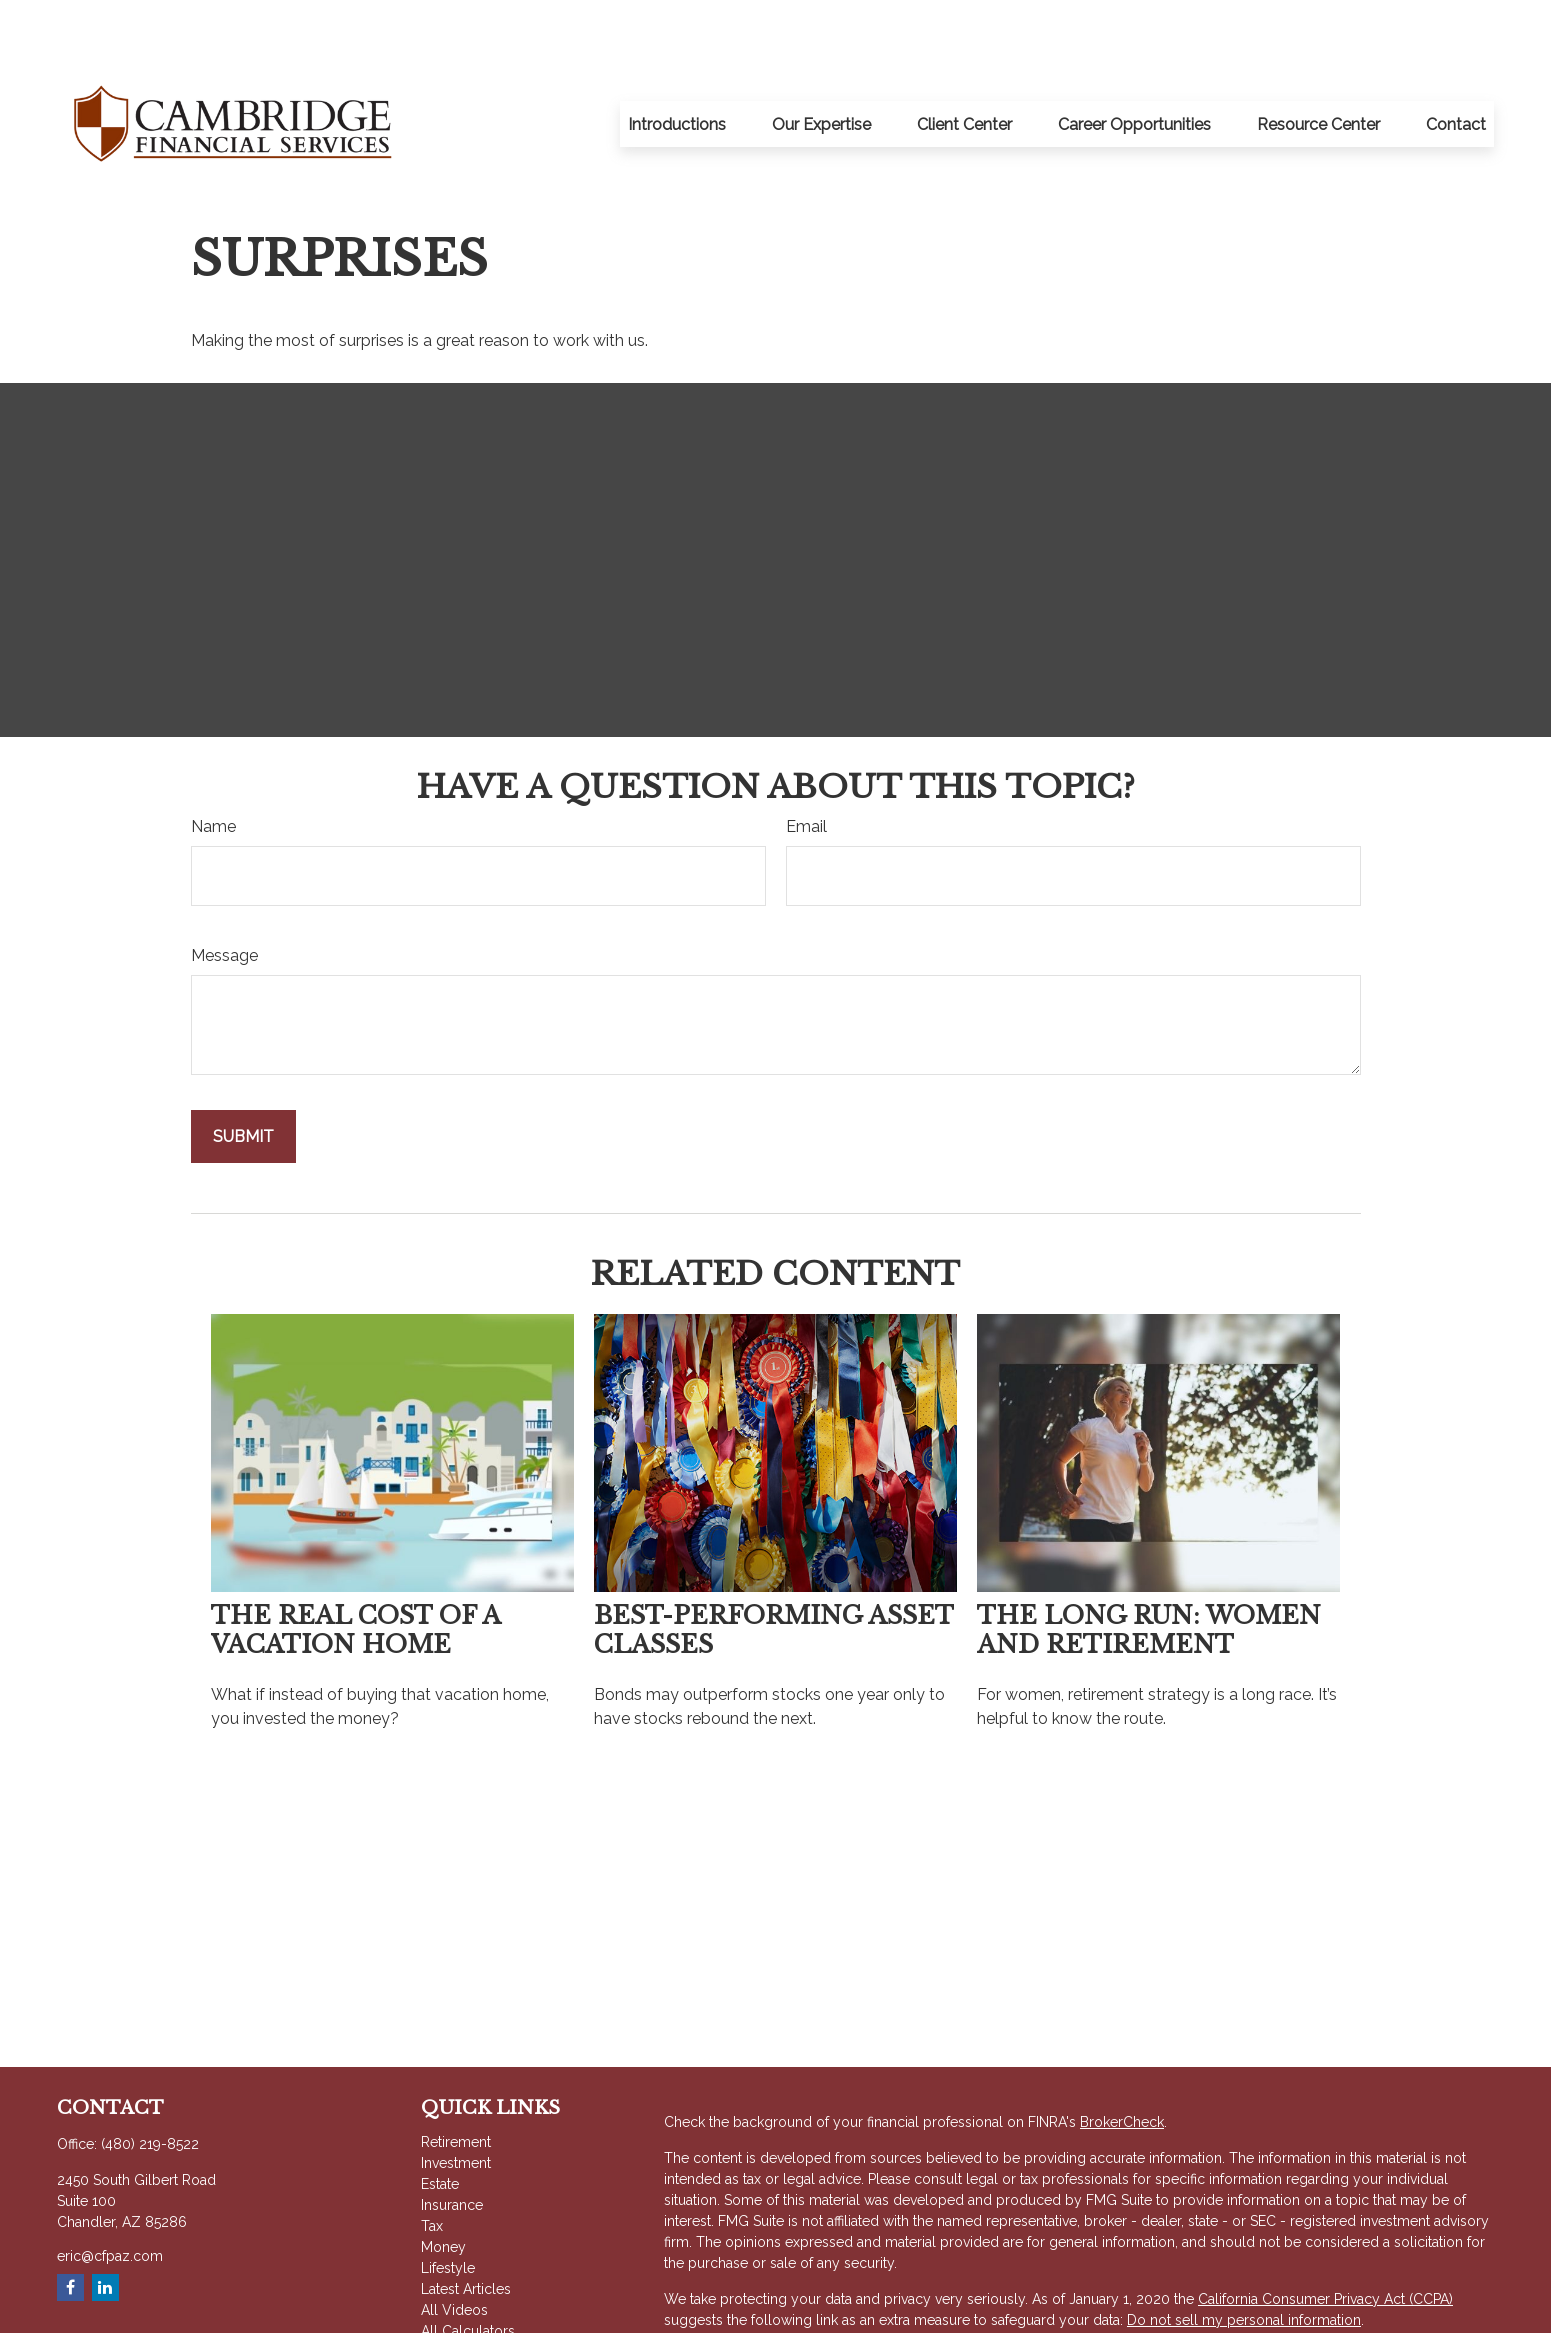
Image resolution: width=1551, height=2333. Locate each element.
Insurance (452, 2145)
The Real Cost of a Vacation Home (355, 1570)
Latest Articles (466, 2229)
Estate (440, 2124)
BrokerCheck (1122, 2062)
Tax (432, 2166)
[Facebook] (70, 2227)
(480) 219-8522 (150, 2084)
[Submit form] (243, 1076)
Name (213, 766)
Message (224, 895)
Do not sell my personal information (1244, 2260)
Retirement (456, 2082)
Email (806, 766)
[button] (677, 64)
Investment (456, 2103)
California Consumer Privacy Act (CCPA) (1325, 2239)
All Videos (454, 2250)
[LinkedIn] (105, 2227)
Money (443, 2187)
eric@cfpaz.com (110, 2196)
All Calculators (468, 2271)
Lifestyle (448, 2208)
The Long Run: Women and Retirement (1149, 1570)
